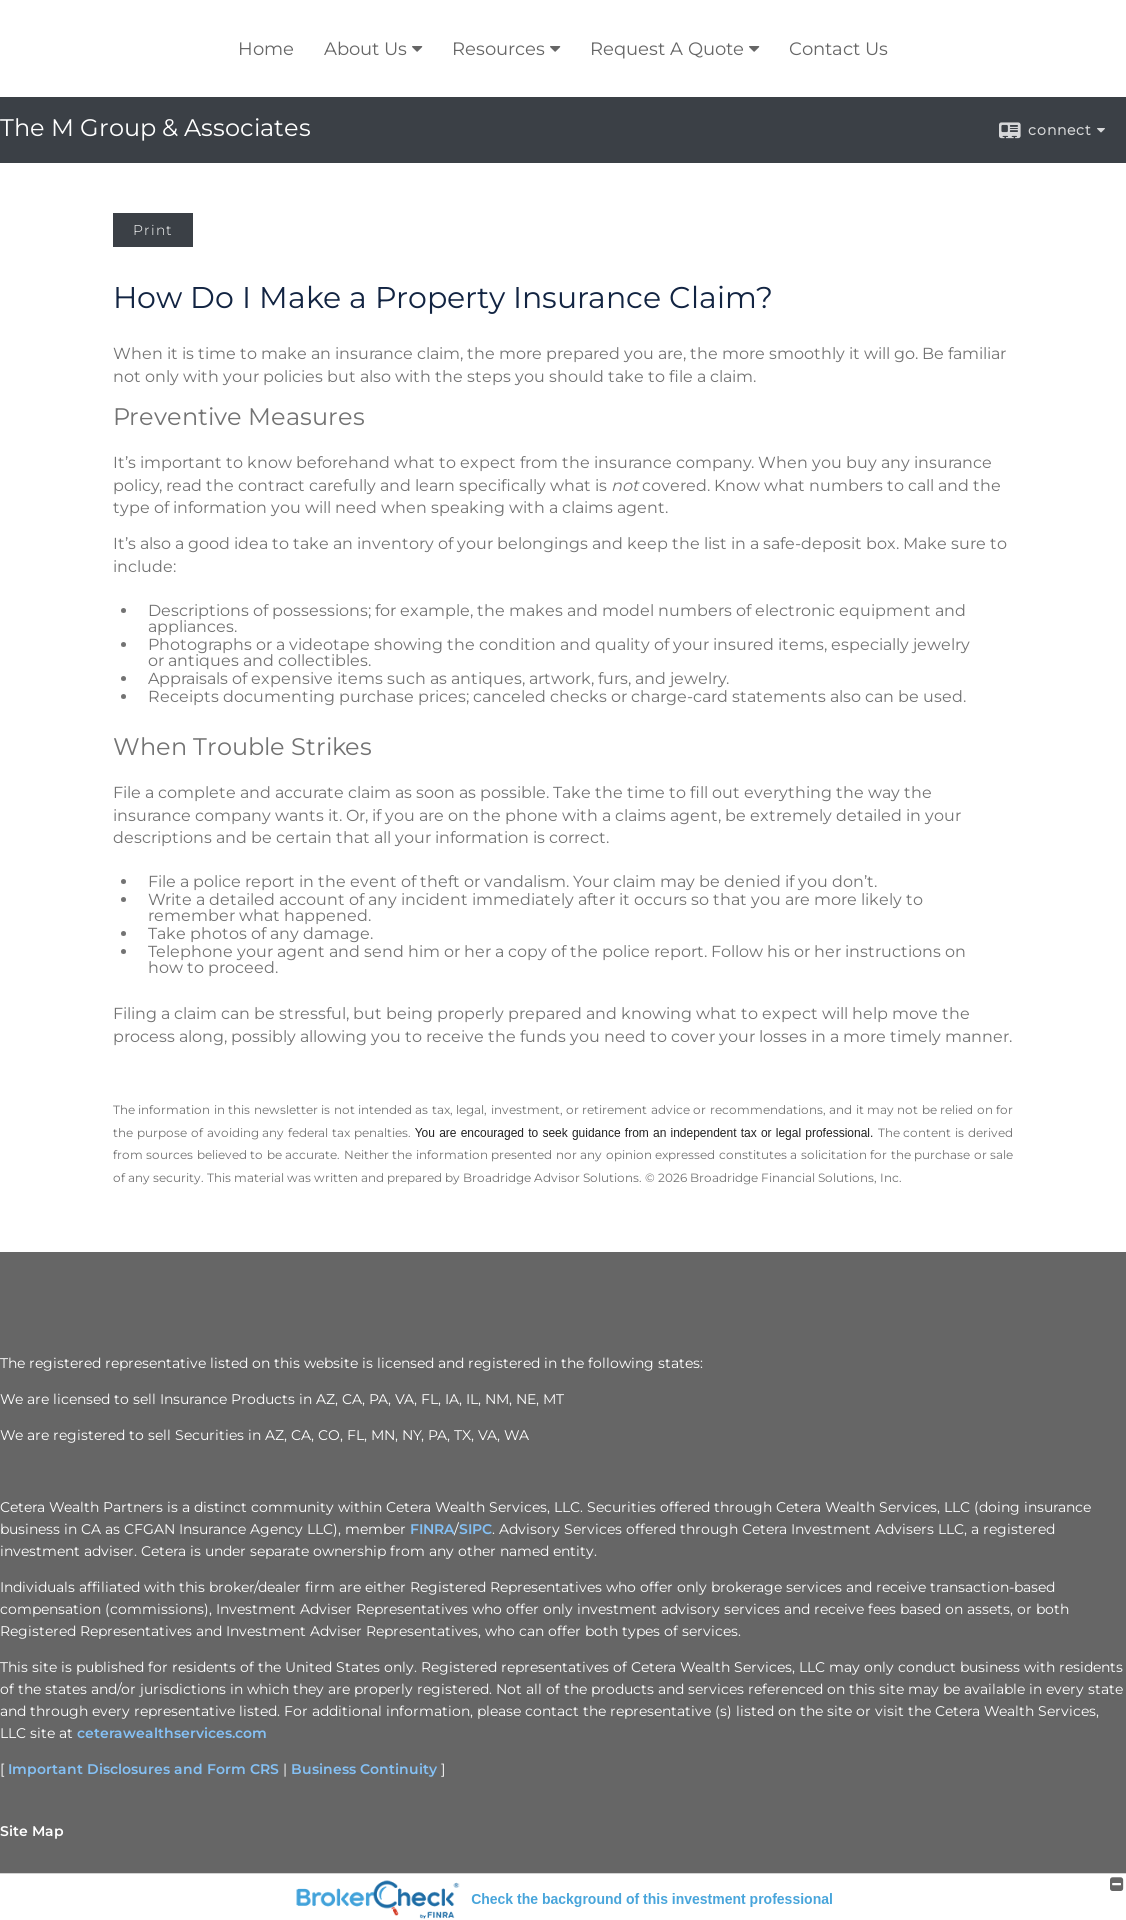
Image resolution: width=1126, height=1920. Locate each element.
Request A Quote (667, 49)
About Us (365, 49)
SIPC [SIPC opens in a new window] (475, 1529)
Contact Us (838, 49)
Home (266, 49)
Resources (498, 49)
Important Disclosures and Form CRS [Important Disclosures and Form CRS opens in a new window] (143, 1769)
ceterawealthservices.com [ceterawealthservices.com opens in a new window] (172, 1733)
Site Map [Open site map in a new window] (32, 1831)
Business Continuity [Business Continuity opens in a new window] (364, 1769)
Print (153, 230)
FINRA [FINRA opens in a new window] (432, 1529)
